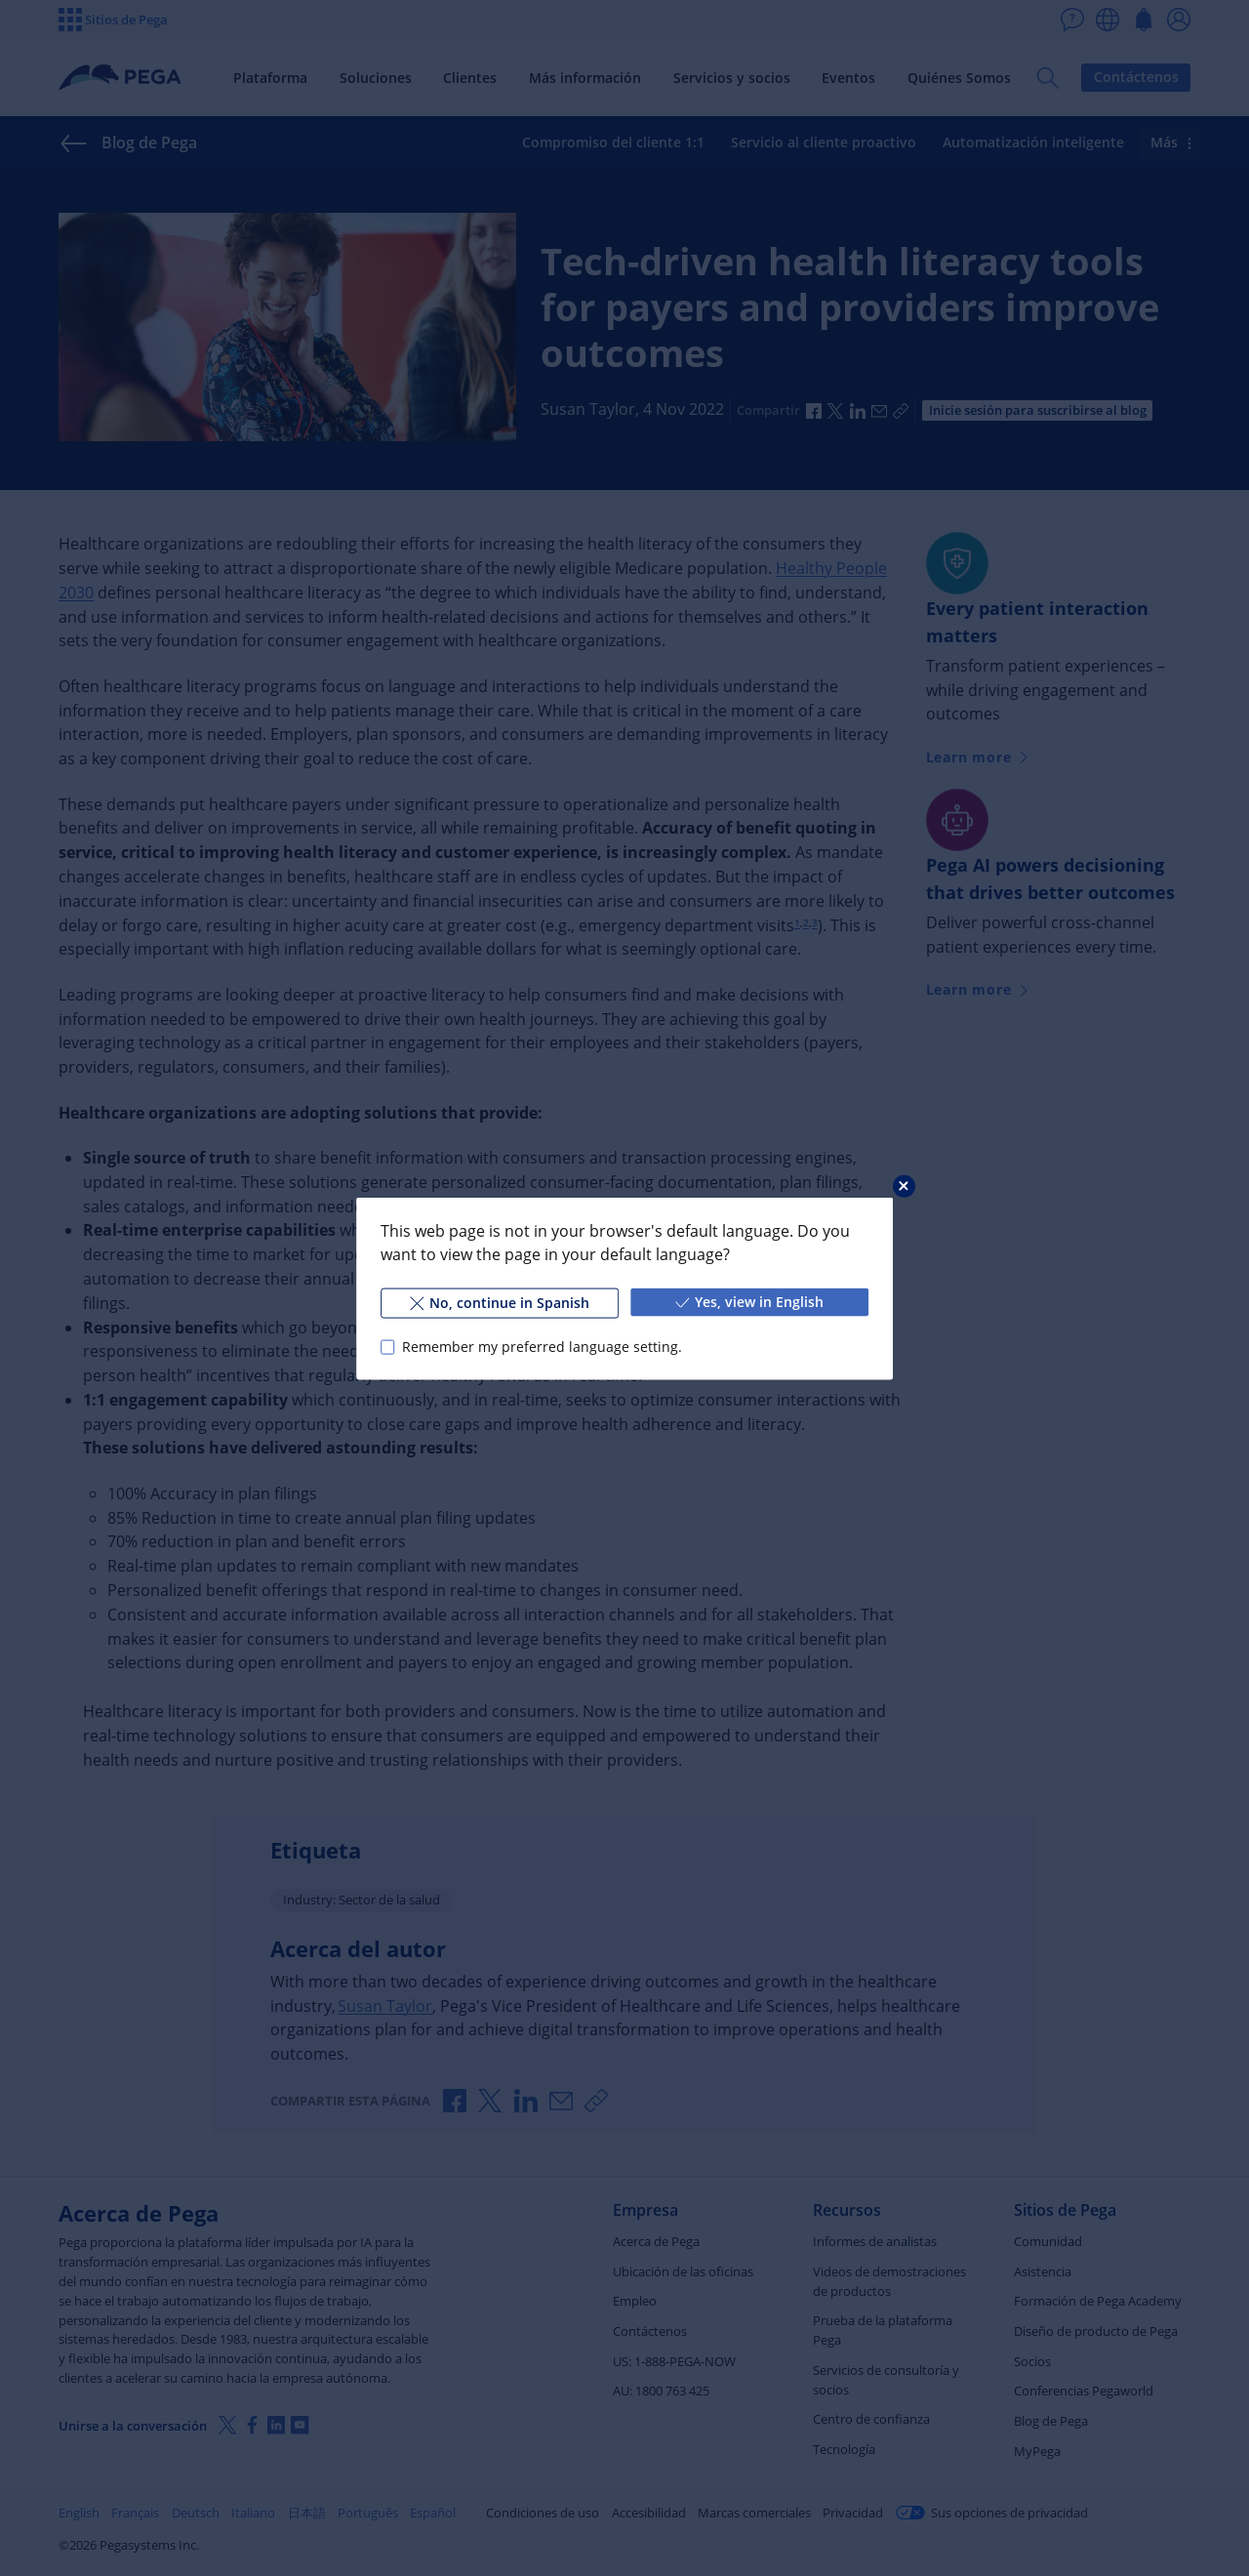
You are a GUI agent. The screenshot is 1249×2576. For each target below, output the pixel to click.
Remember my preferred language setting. (542, 1346)
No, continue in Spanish (499, 1301)
